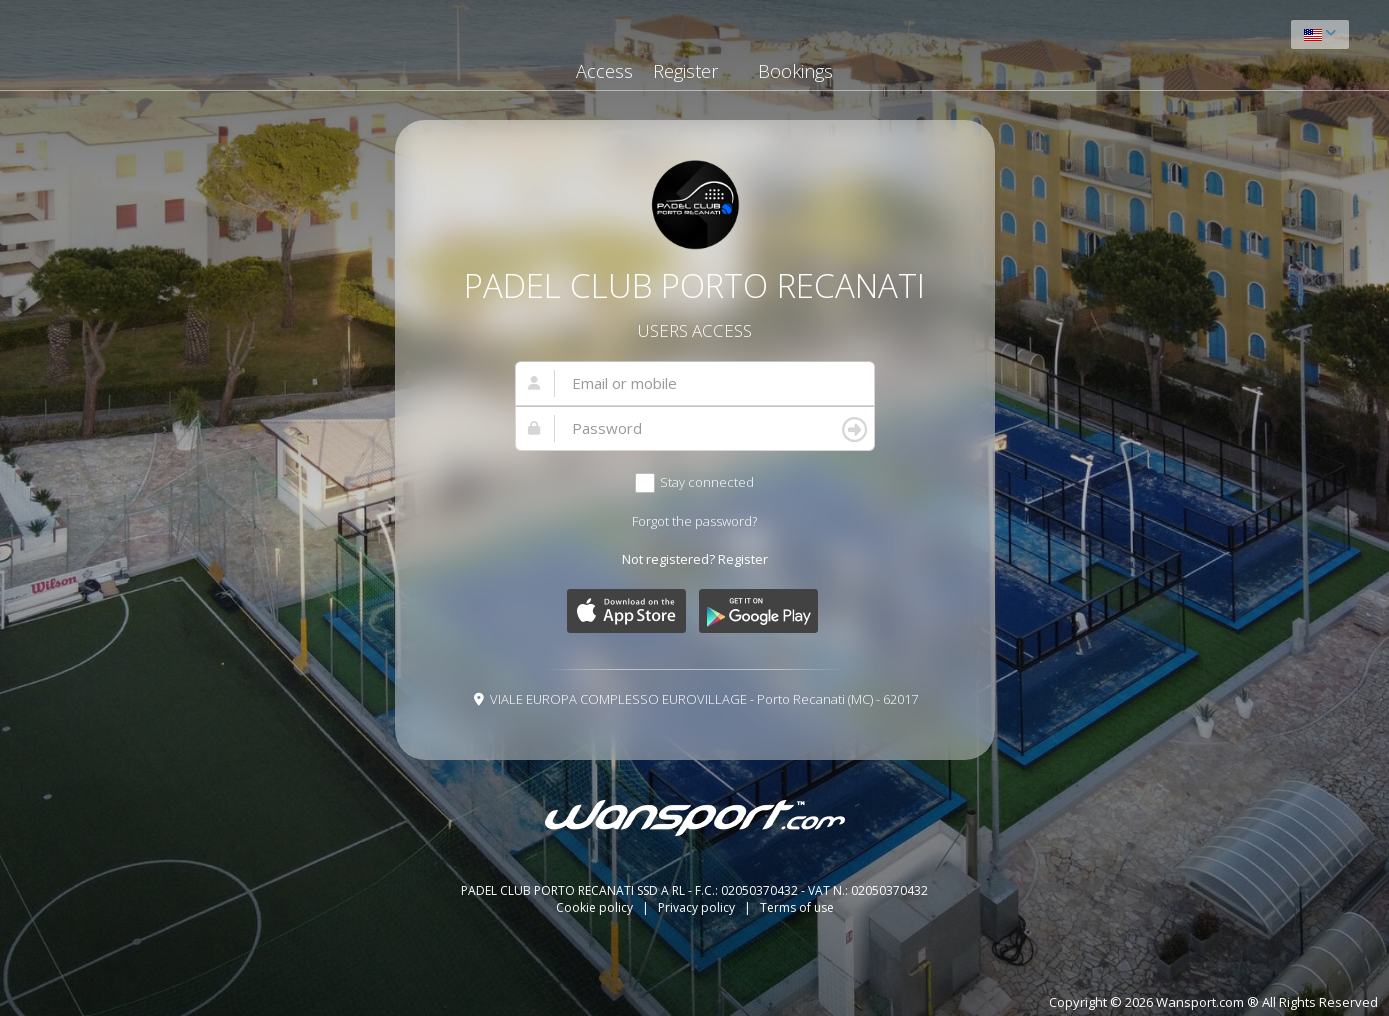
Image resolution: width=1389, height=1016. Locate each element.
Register (685, 71)
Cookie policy (596, 907)
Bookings (795, 71)
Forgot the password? (694, 521)
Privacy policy (698, 907)
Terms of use (797, 907)
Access (604, 71)
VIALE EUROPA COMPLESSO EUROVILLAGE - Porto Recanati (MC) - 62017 (704, 699)
